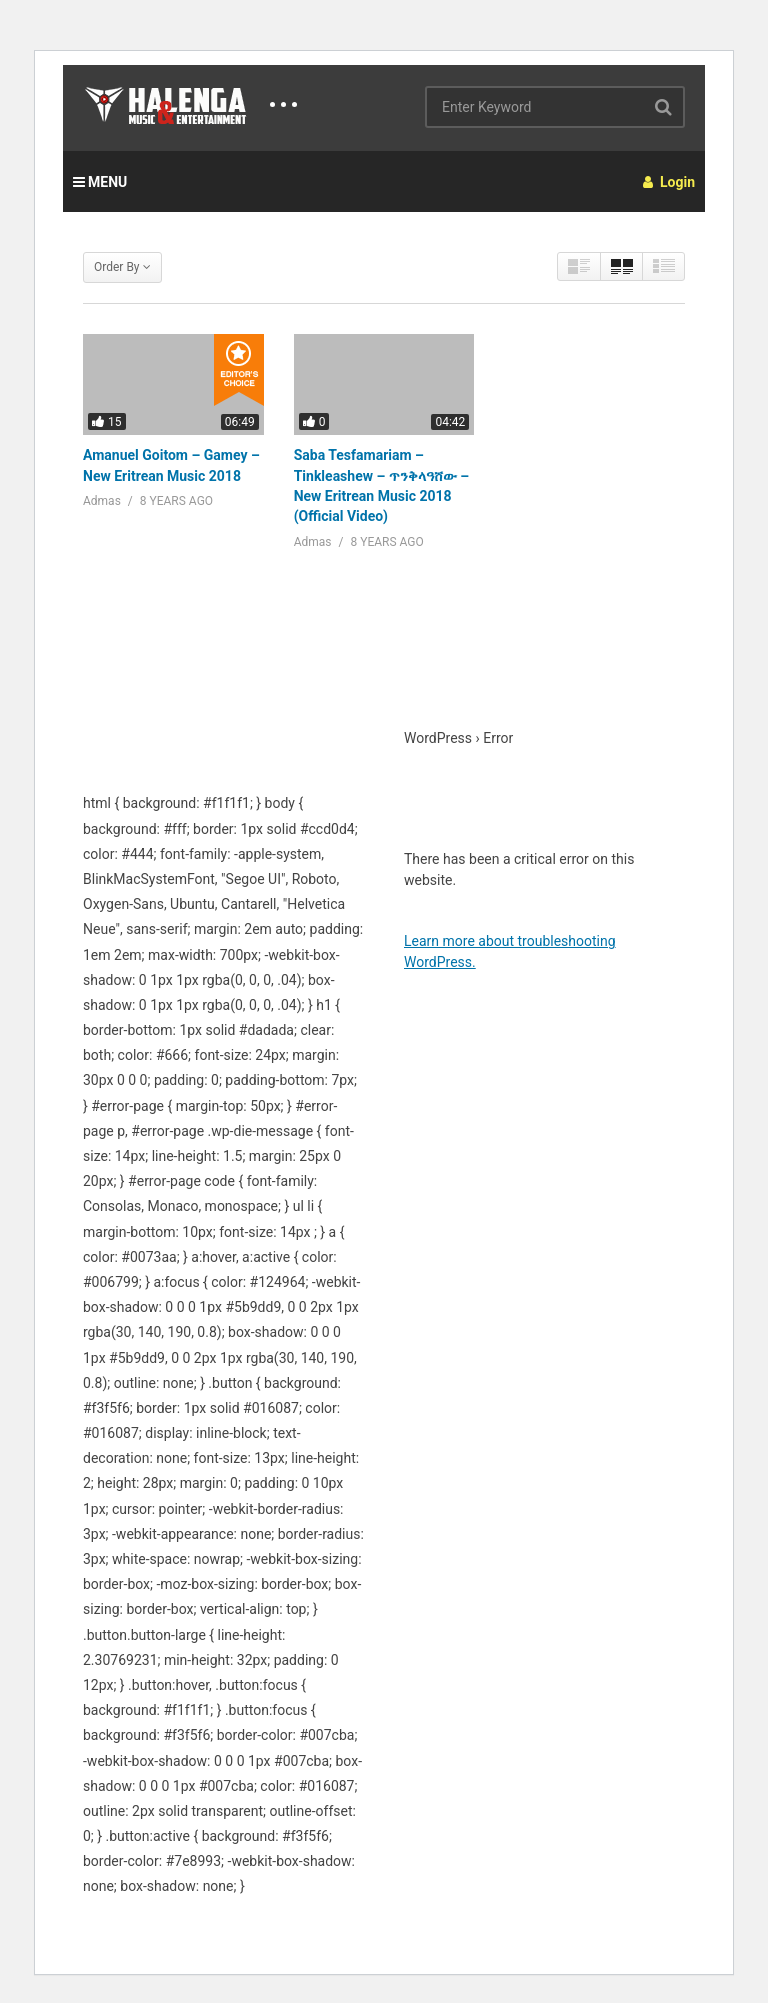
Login (669, 182)
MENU (100, 182)
